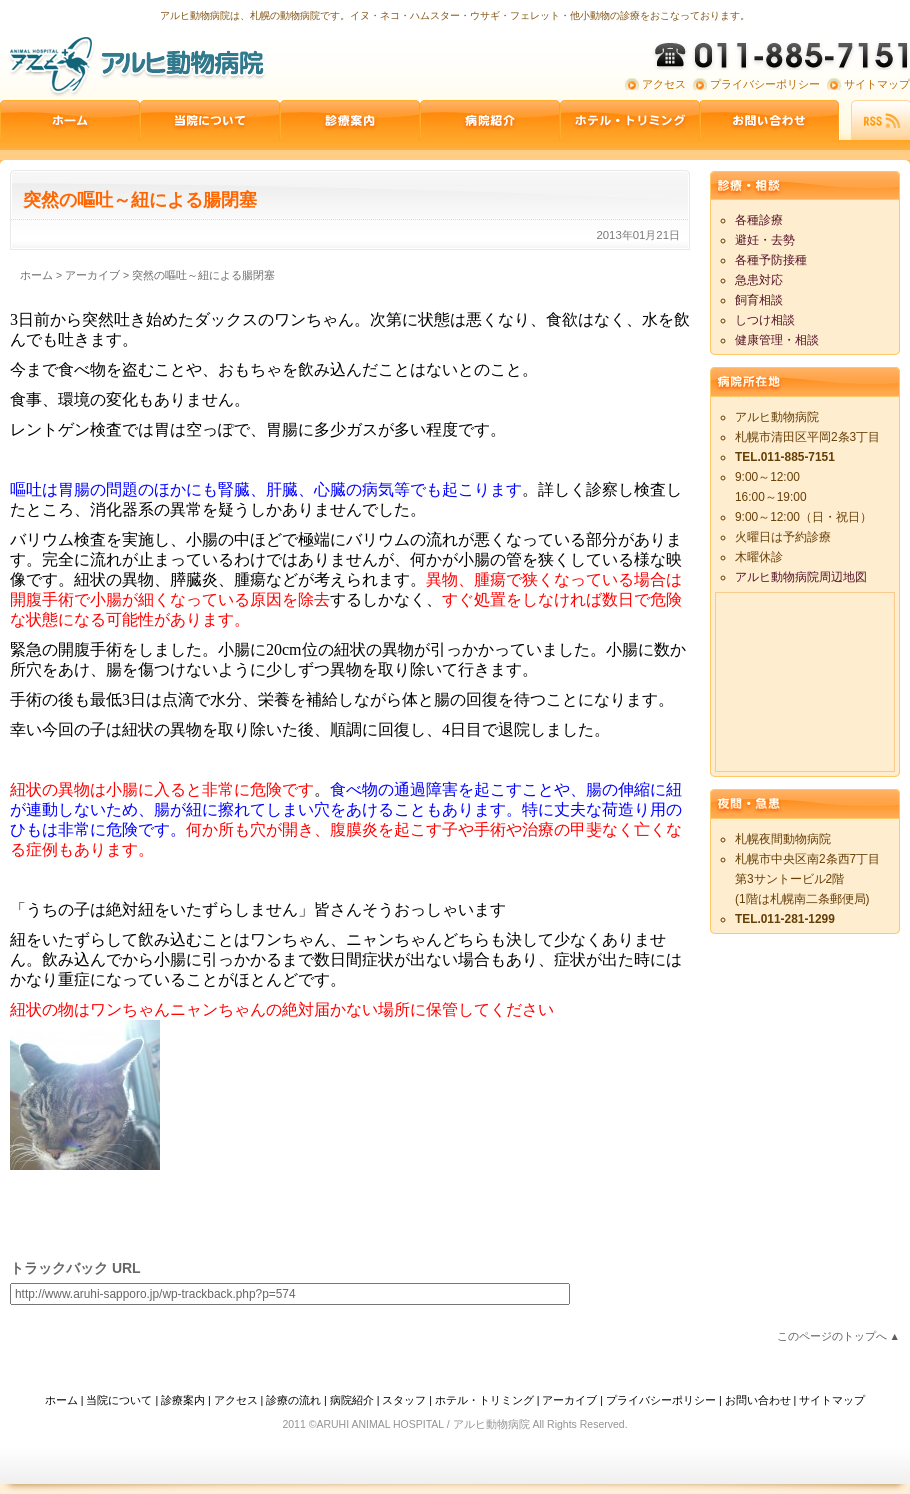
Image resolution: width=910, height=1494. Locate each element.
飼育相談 (759, 300)
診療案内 (350, 120)
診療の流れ (293, 1400)
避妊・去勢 (765, 240)
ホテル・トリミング (484, 1400)
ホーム (70, 120)
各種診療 (759, 220)
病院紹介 (490, 120)
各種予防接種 (771, 260)
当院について (210, 120)
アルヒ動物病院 (135, 65)
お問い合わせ (770, 120)
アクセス (664, 84)
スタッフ (404, 1400)
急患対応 (759, 280)
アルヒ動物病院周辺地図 (801, 577)
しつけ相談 (765, 320)
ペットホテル (630, 120)
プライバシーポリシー (765, 84)
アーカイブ (569, 1400)
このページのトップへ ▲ (838, 1336)
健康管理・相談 (777, 340)
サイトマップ (877, 84)
